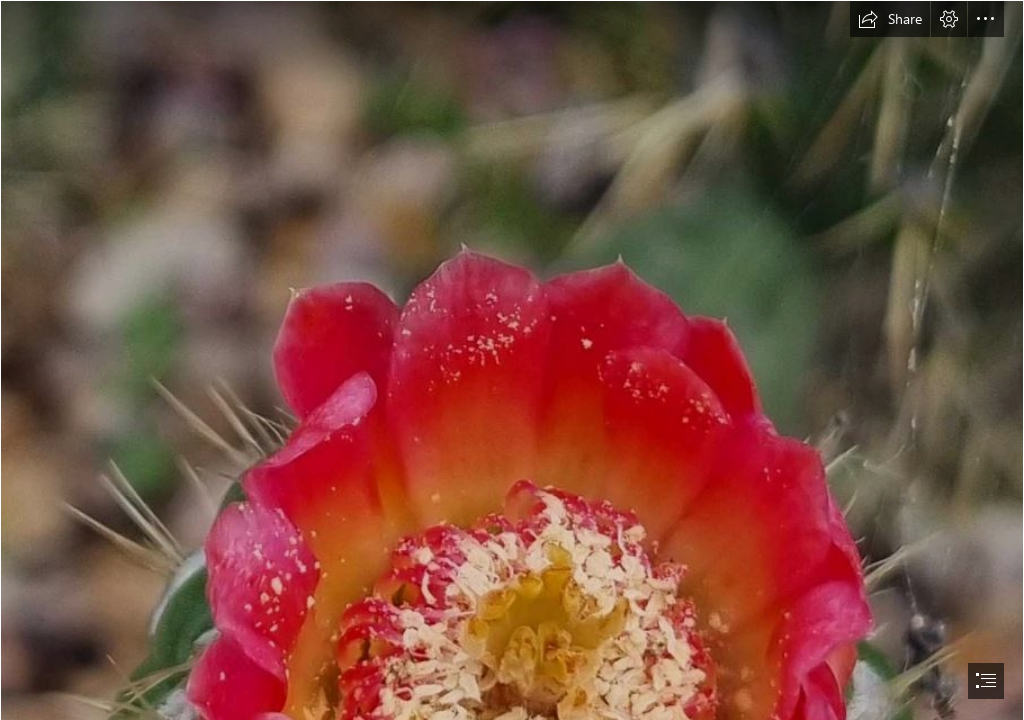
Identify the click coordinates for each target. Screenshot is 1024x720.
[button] (890, 19)
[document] (512, 360)
